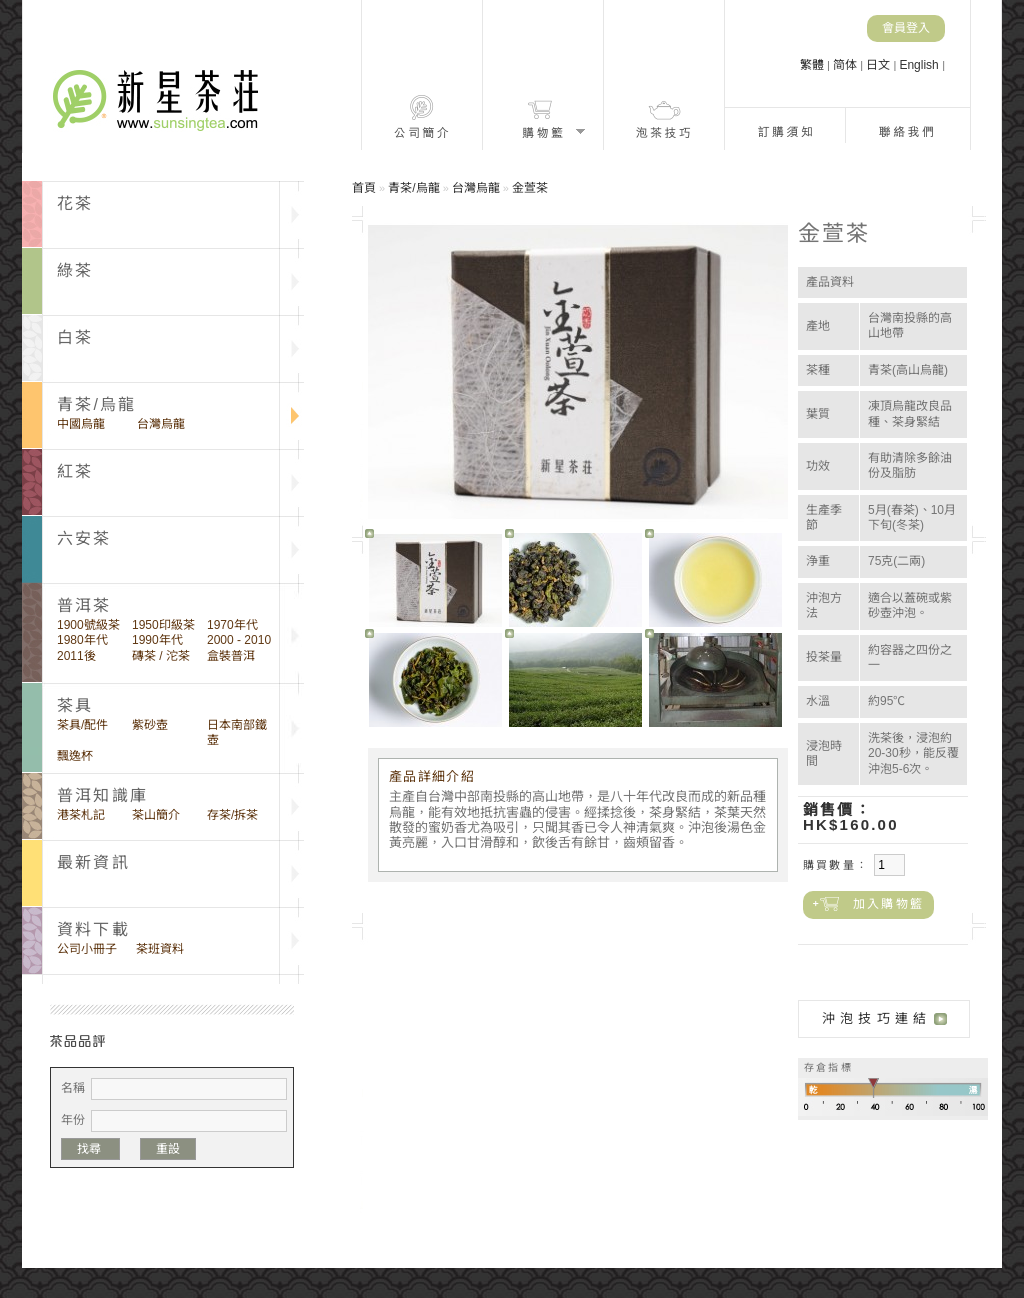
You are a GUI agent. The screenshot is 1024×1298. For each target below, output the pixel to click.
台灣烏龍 (161, 424)
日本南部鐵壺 (237, 732)
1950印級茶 (163, 625)
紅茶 (75, 471)
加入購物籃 (888, 904)
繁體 (813, 65)
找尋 (90, 1149)
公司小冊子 (87, 949)
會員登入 (906, 28)
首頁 (364, 188)
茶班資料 (160, 949)
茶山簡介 (156, 815)
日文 (879, 65)
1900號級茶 (88, 625)
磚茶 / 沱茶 (161, 656)
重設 (168, 1149)
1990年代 (157, 640)
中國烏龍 (81, 424)
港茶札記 (81, 815)
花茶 (75, 203)
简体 (846, 65)
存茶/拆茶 (232, 815)
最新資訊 (93, 862)
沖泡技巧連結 (876, 1018)
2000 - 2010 (239, 640)
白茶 (75, 337)
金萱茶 (530, 188)
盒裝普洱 (231, 656)
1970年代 (232, 625)
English (920, 65)
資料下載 (93, 929)
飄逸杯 (75, 756)
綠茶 (75, 270)
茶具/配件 (82, 725)
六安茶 (84, 538)
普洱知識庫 (102, 795)
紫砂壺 (150, 725)
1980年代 (82, 640)
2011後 (76, 656)
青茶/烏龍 (96, 404)
